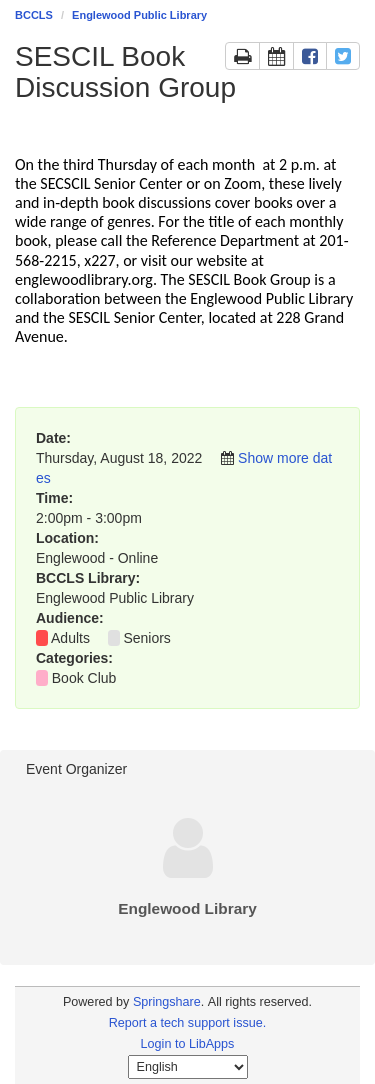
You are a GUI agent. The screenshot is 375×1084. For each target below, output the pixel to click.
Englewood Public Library (139, 15)
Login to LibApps (188, 1044)
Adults (70, 638)
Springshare (167, 1002)
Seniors (146, 638)
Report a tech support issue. (188, 1023)
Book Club (84, 678)
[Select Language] (188, 1067)
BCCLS (34, 15)
